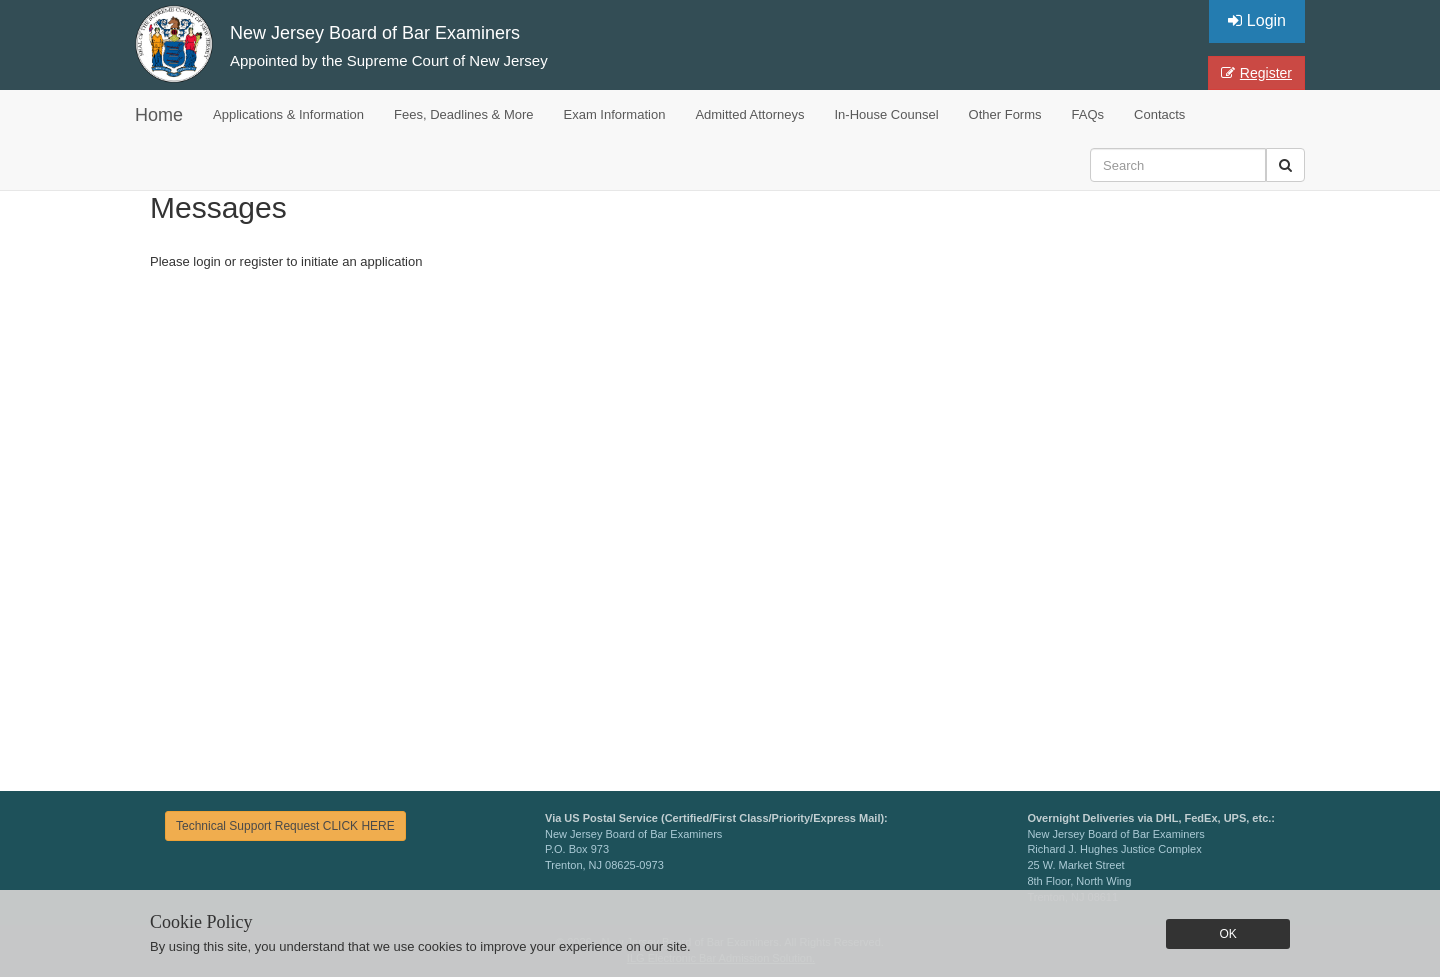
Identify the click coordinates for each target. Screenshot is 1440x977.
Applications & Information (288, 114)
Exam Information (615, 114)
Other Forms (1005, 114)
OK (1227, 934)
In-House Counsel (887, 114)
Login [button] (1257, 20)
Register (1256, 73)
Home (159, 115)
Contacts (1159, 114)
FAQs (1088, 114)
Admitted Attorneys (749, 114)
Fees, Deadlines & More (463, 114)
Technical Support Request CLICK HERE (285, 826)
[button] (1285, 165)
